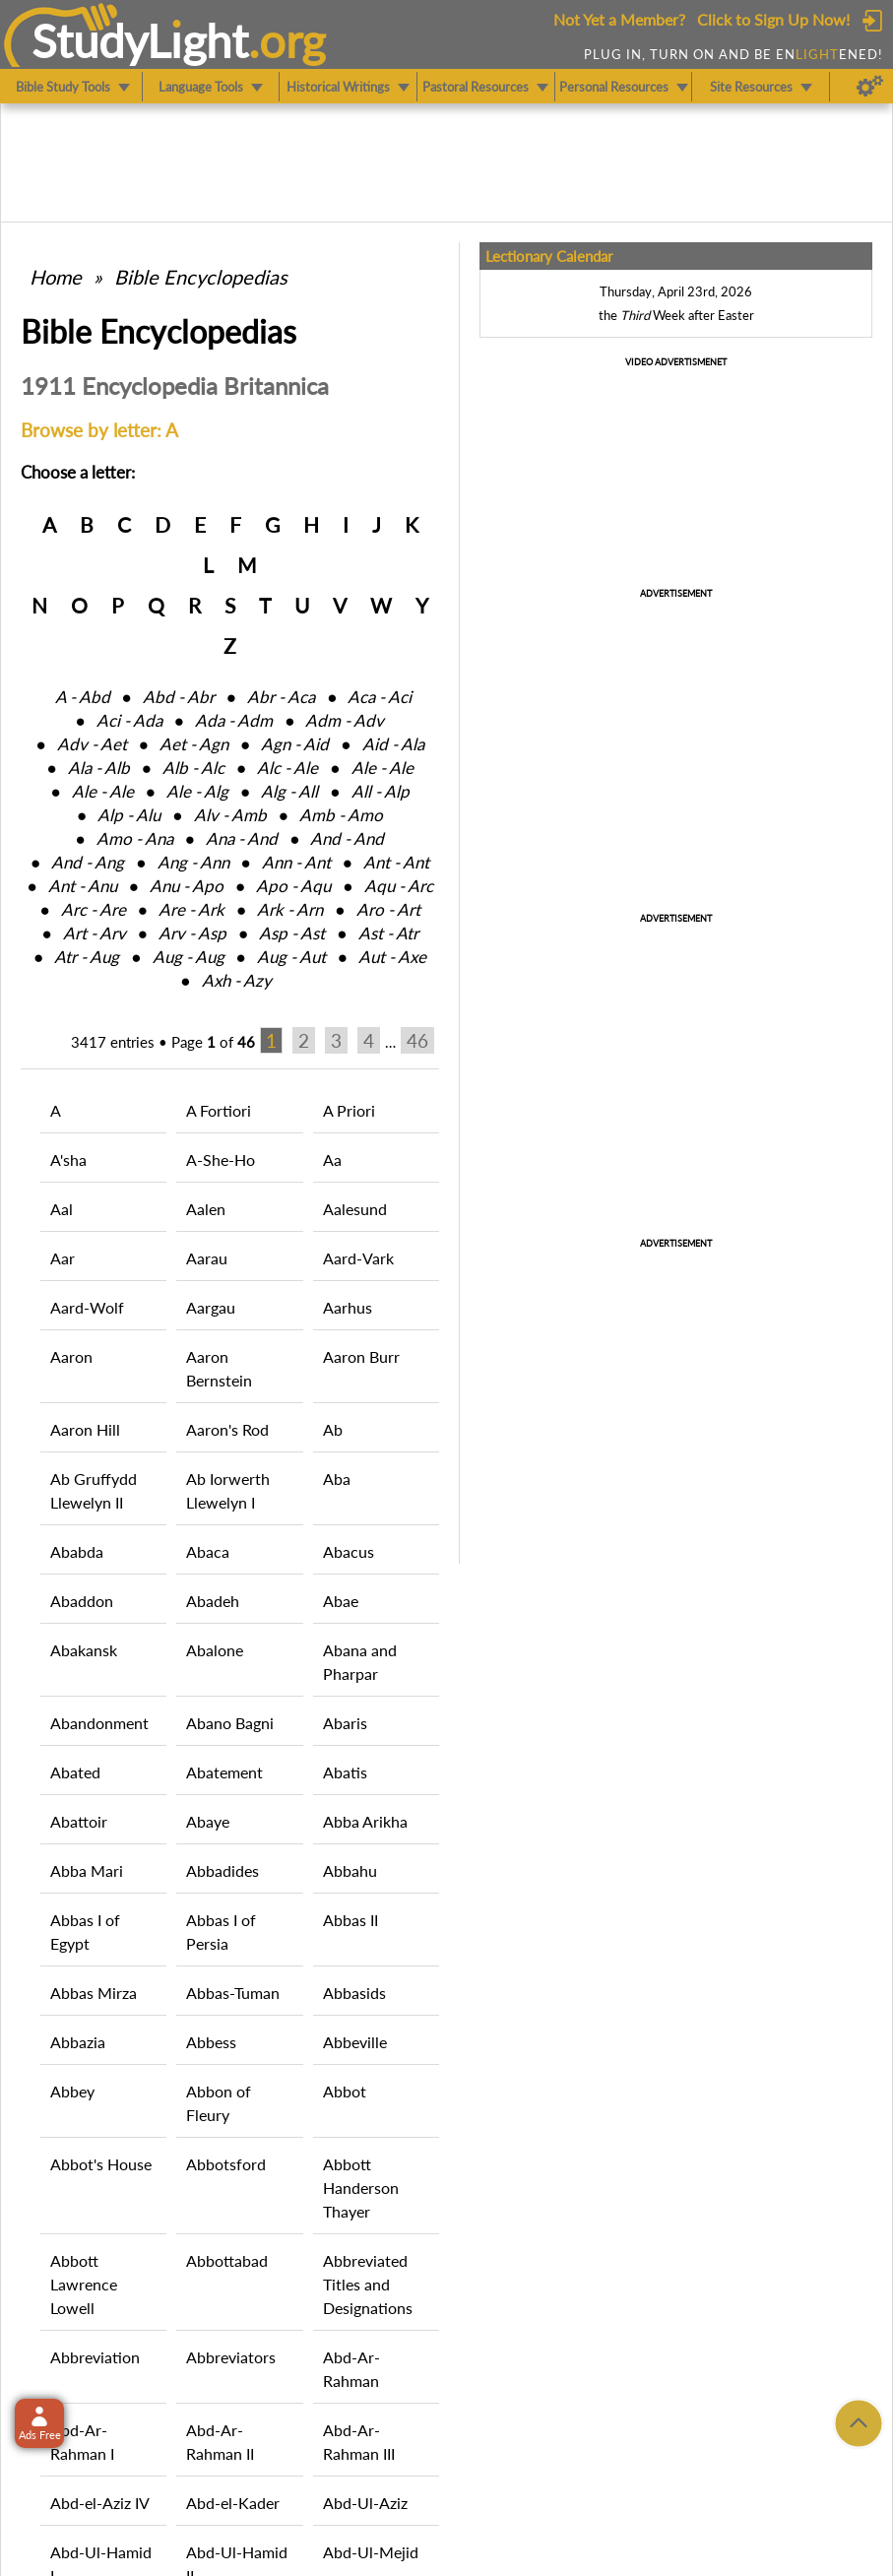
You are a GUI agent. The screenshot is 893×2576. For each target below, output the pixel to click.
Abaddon (81, 1600)
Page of (213, 1042)
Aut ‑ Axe (392, 956)
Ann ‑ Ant (296, 862)
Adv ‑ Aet (92, 744)
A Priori (349, 1110)
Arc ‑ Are (93, 909)
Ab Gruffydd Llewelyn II (93, 1490)
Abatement (224, 1772)
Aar (62, 1258)
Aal (61, 1208)
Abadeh (212, 1600)
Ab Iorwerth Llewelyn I (228, 1490)
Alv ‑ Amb (230, 815)
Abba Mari (86, 1870)
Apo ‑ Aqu (293, 885)
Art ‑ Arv (94, 933)
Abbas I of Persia (221, 1931)
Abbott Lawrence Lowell (83, 2284)
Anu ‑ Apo (186, 885)
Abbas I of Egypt (85, 1931)
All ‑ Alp (380, 791)
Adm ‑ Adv (344, 720)
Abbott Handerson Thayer (361, 2188)
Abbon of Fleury (218, 2103)
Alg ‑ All (289, 791)
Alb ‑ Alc (193, 767)
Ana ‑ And (242, 838)
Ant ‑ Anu (82, 885)
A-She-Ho (220, 1159)
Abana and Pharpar (360, 1662)
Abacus (348, 1551)
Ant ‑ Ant (396, 862)
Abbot (344, 2091)
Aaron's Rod (227, 1429)
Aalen (205, 1208)
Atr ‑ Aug (86, 956)
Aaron (71, 1356)
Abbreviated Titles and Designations (368, 2284)
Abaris (345, 1722)
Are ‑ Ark (191, 909)
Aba (337, 1478)
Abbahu (350, 1870)
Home (56, 277)
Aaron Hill (85, 1429)
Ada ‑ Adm (234, 720)
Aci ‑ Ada (129, 720)
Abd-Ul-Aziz (365, 2502)
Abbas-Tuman (233, 1992)
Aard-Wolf (87, 1307)
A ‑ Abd (82, 696)
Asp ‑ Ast (292, 933)
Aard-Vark (358, 1258)
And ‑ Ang (87, 862)
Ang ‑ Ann (193, 862)
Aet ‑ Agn (193, 744)
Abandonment (99, 1722)
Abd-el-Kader (233, 2502)
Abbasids (354, 1992)
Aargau (210, 1307)
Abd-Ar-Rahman (351, 2369)
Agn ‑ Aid (295, 744)
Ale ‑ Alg (197, 791)
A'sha (68, 1159)
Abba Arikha (365, 1821)
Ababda (76, 1551)
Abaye (207, 1821)
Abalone (214, 1650)
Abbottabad (227, 2260)
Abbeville (355, 2041)
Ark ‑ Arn (290, 909)
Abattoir (78, 1821)
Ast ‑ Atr (388, 933)
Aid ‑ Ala (393, 744)
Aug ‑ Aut (291, 956)
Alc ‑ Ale (287, 767)
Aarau (206, 1258)
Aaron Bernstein (219, 1368)
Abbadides (222, 1870)
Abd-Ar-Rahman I (82, 2441)
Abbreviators (231, 2357)
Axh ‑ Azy (237, 980)
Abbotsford (226, 2164)
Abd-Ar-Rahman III (359, 2441)
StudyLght (140, 40)
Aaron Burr (361, 1356)
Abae (340, 1600)
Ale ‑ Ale (382, 767)
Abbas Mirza (93, 1992)
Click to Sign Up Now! (773, 19)
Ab (333, 1429)
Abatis (345, 1772)
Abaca (207, 1551)
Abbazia (77, 2041)
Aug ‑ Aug (188, 956)
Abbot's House (101, 2164)
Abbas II (350, 1919)
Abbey (72, 2091)
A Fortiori (218, 1110)
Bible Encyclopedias (200, 277)
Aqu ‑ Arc (398, 885)
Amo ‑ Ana (134, 838)
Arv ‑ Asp (192, 933)
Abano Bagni (230, 1722)
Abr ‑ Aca (281, 696)
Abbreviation (95, 2357)
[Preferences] (870, 86)
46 (417, 1040)
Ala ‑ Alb (99, 767)
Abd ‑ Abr (179, 696)
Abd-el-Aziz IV (100, 2502)
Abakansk (83, 1650)
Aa (332, 1159)
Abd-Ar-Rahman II (220, 2441)
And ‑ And (347, 838)
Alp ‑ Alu (128, 815)
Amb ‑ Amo (341, 815)
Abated (75, 1772)
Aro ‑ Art (388, 909)
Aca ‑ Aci (380, 696)
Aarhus (347, 1307)
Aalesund (355, 1208)
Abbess (211, 2041)
